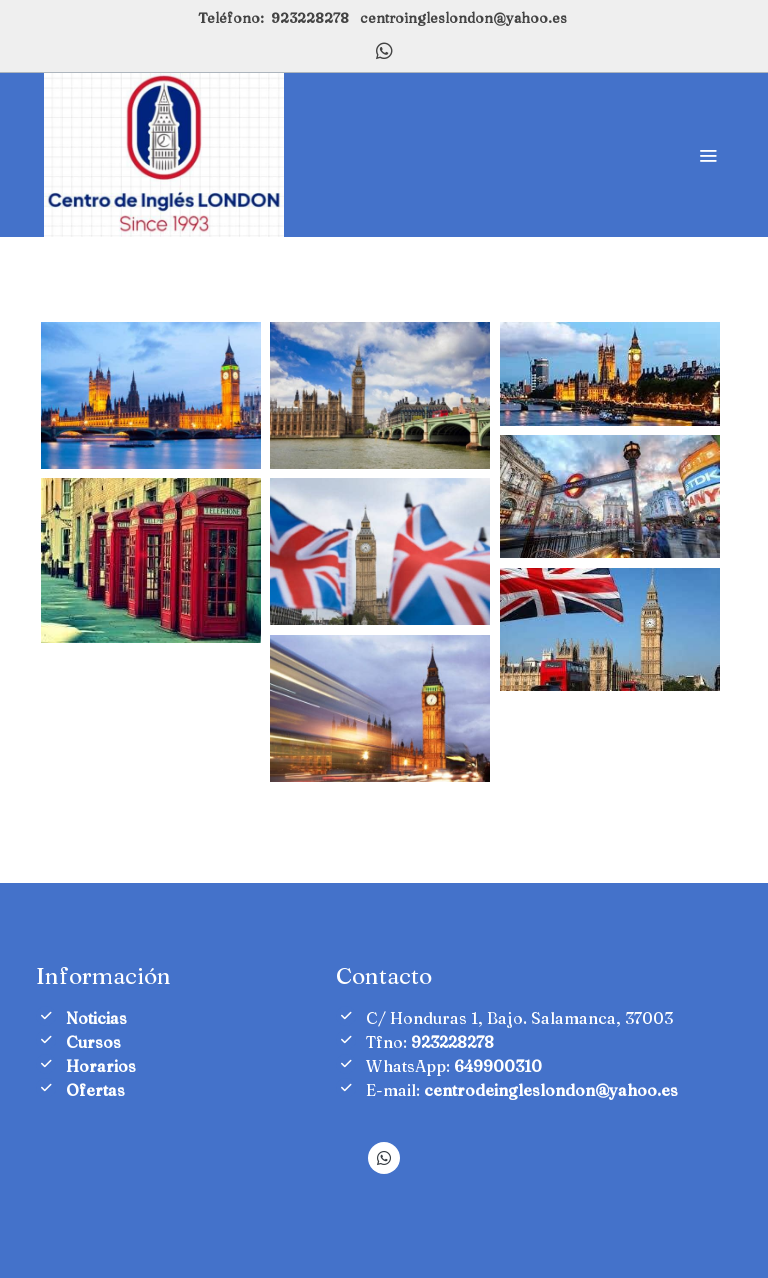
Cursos (93, 1042)
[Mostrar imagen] (151, 395)
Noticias (96, 1018)
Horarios (101, 1066)
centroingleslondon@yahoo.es (463, 18)
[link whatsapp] (384, 49)
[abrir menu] (708, 155)
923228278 (310, 18)
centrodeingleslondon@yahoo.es (551, 1090)
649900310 (498, 1066)
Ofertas (95, 1090)
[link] (164, 155)
